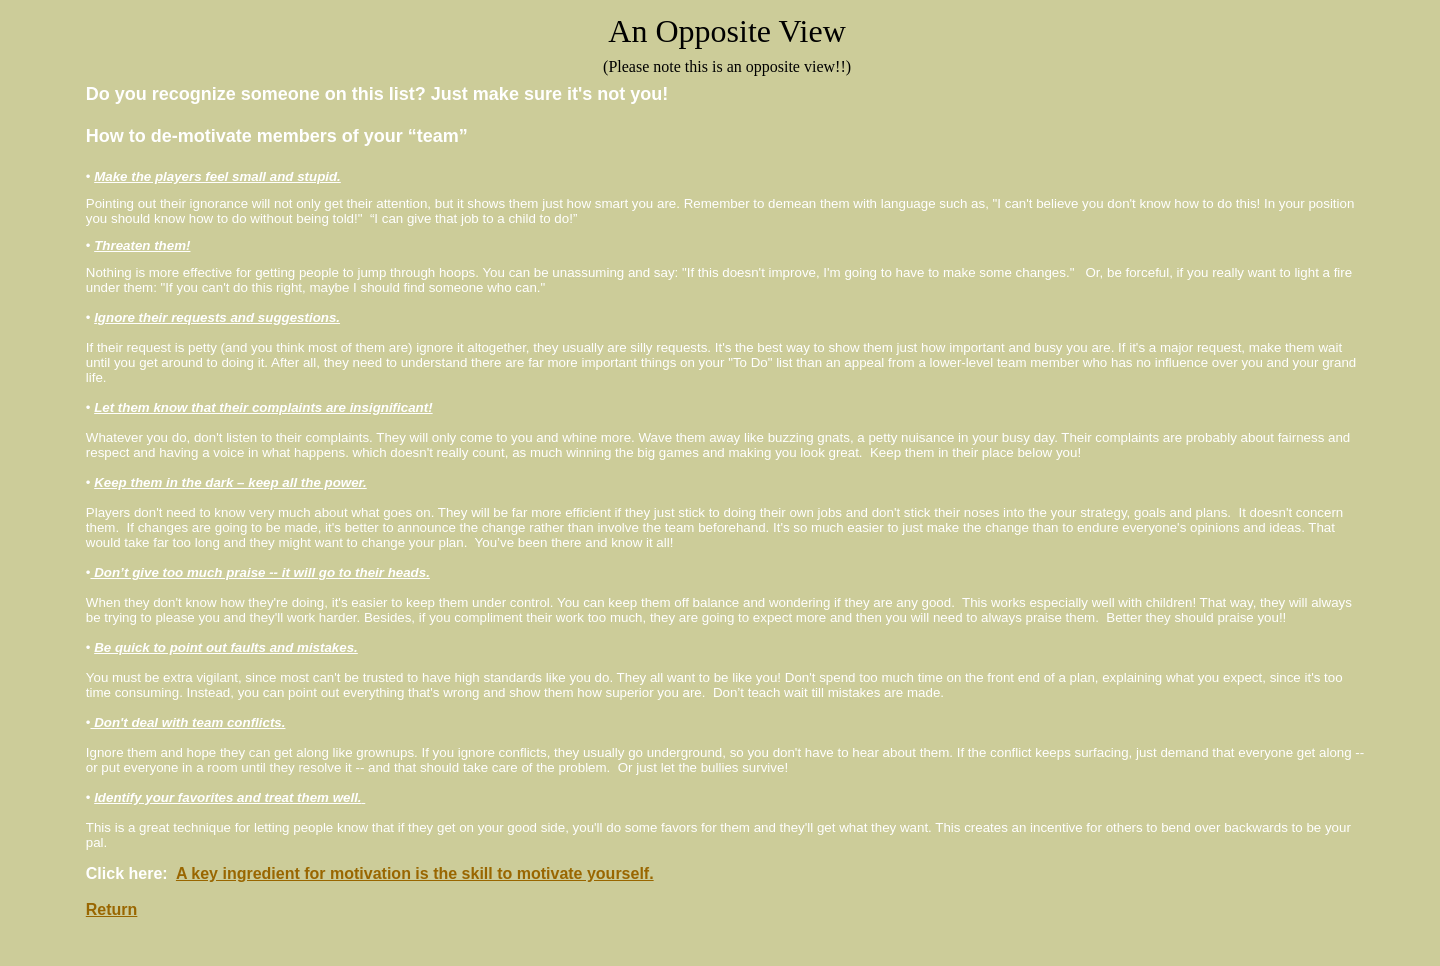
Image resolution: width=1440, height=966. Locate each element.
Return (112, 909)
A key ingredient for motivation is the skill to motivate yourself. (415, 873)
